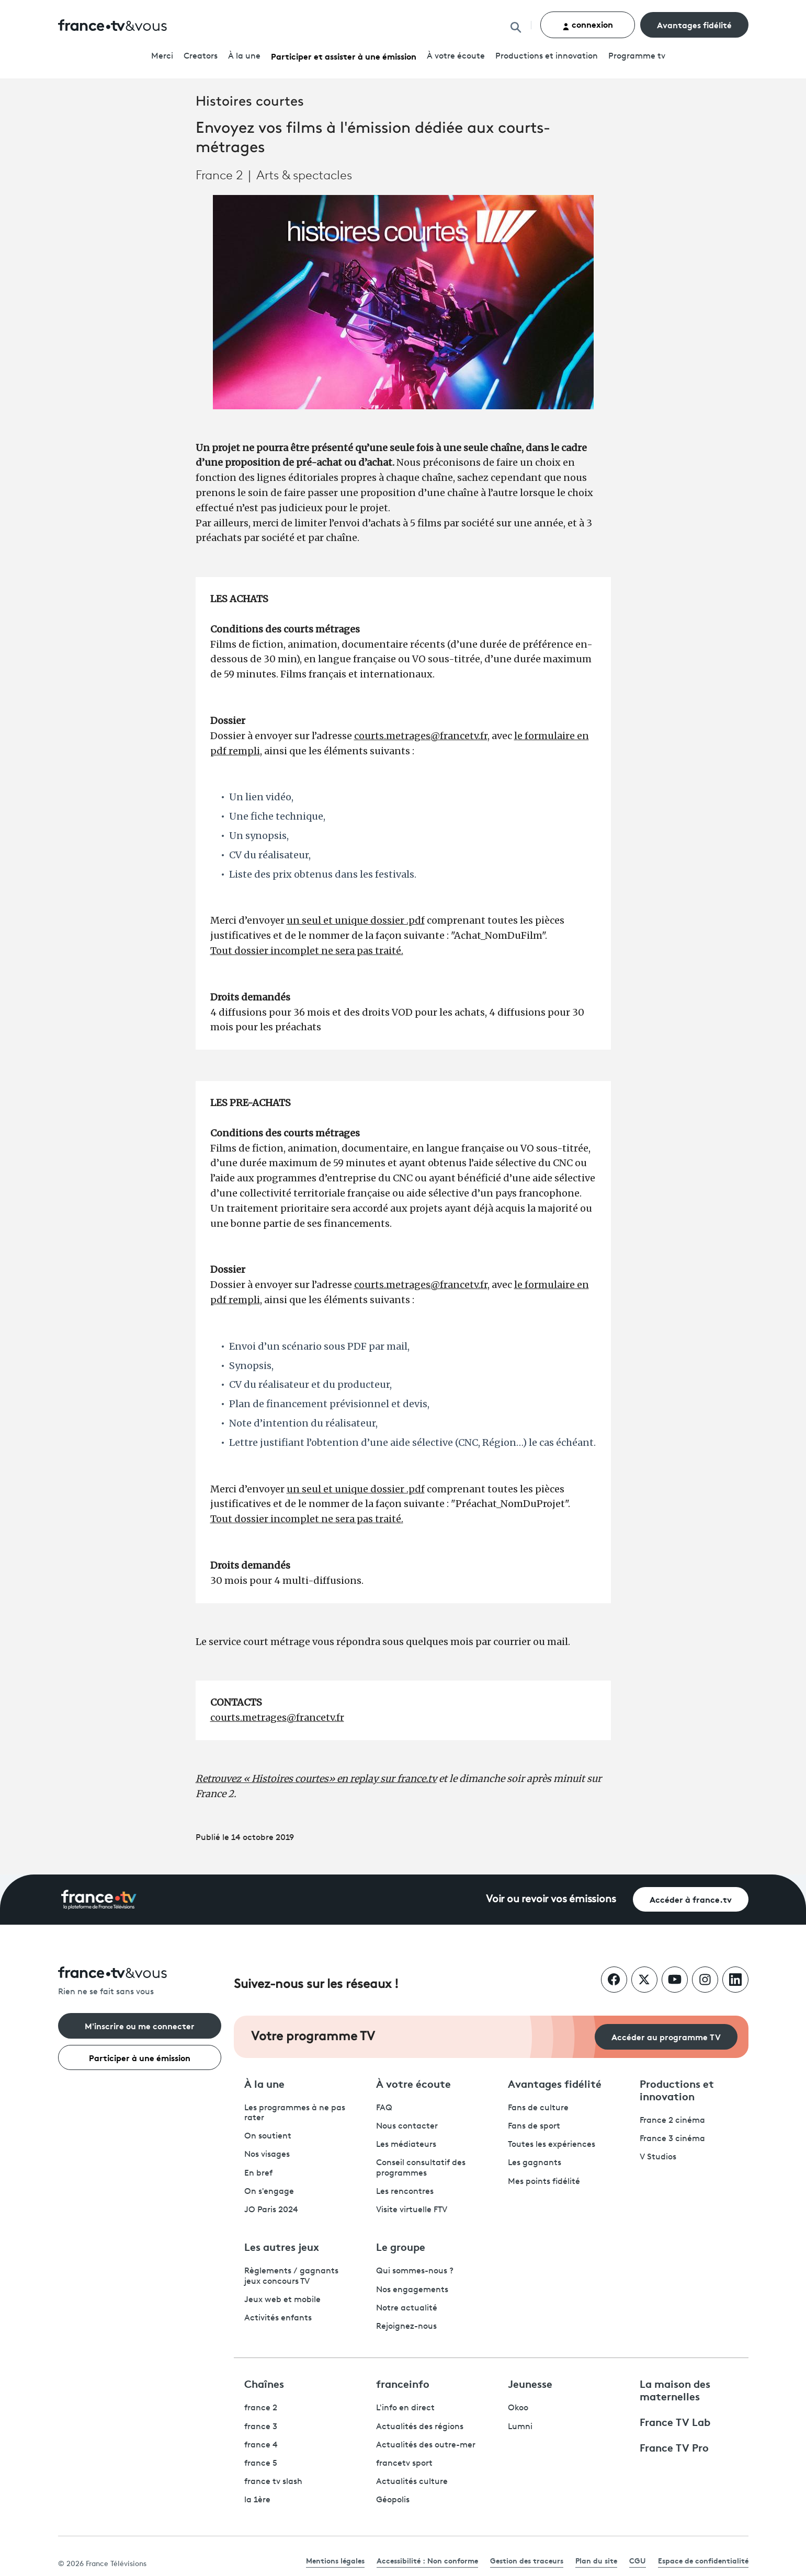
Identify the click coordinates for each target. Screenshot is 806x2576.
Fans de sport (534, 2126)
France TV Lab (675, 2421)
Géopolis (393, 2500)
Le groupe (400, 2246)
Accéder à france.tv (691, 1899)
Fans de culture (538, 2108)
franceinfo (402, 2383)
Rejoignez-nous (406, 2326)
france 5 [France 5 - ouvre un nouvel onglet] (260, 2463)
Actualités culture (412, 2482)
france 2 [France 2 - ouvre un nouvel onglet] (260, 2408)
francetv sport (404, 2463)
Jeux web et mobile (282, 2300)
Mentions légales (335, 2560)
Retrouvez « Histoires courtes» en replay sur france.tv (316, 1779)
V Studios (658, 2157)
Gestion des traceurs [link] (526, 2560)
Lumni (520, 2427)
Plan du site (596, 2560)
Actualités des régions (419, 2427)
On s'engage (269, 2192)
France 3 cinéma (672, 2139)
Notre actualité (406, 2308)
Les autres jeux (281, 2246)
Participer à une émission (139, 2057)
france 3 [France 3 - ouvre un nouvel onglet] (260, 2427)
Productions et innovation (546, 56)
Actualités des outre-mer (425, 2445)
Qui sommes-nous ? (414, 2271)
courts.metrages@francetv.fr (420, 736)
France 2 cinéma (672, 2121)
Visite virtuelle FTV (411, 2210)
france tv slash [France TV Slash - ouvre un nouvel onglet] (273, 2482)
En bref (258, 2173)
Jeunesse (530, 2383)
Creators (201, 56)
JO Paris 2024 (271, 2210)
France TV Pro (674, 2447)
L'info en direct (405, 2408)
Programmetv (636, 56)
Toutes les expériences (551, 2145)
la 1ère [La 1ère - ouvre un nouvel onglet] (257, 2500)
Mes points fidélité (544, 2182)
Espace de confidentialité (703, 2560)
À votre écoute (456, 56)
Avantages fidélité (694, 24)
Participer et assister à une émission (343, 56)
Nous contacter (407, 2126)
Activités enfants (278, 2318)
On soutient (267, 2136)
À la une (244, 56)
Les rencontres (405, 2192)
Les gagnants (534, 2163)
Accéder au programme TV (666, 2036)
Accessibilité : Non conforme (427, 2560)
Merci (162, 56)
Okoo (518, 2408)
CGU (637, 2560)
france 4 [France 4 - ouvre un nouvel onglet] (261, 2445)
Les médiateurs (406, 2145)
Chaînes (264, 2383)
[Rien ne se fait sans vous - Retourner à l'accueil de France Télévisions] (139, 1981)
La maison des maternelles (675, 2389)
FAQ (384, 2108)
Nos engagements (412, 2290)
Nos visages (267, 2154)
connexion (587, 24)
